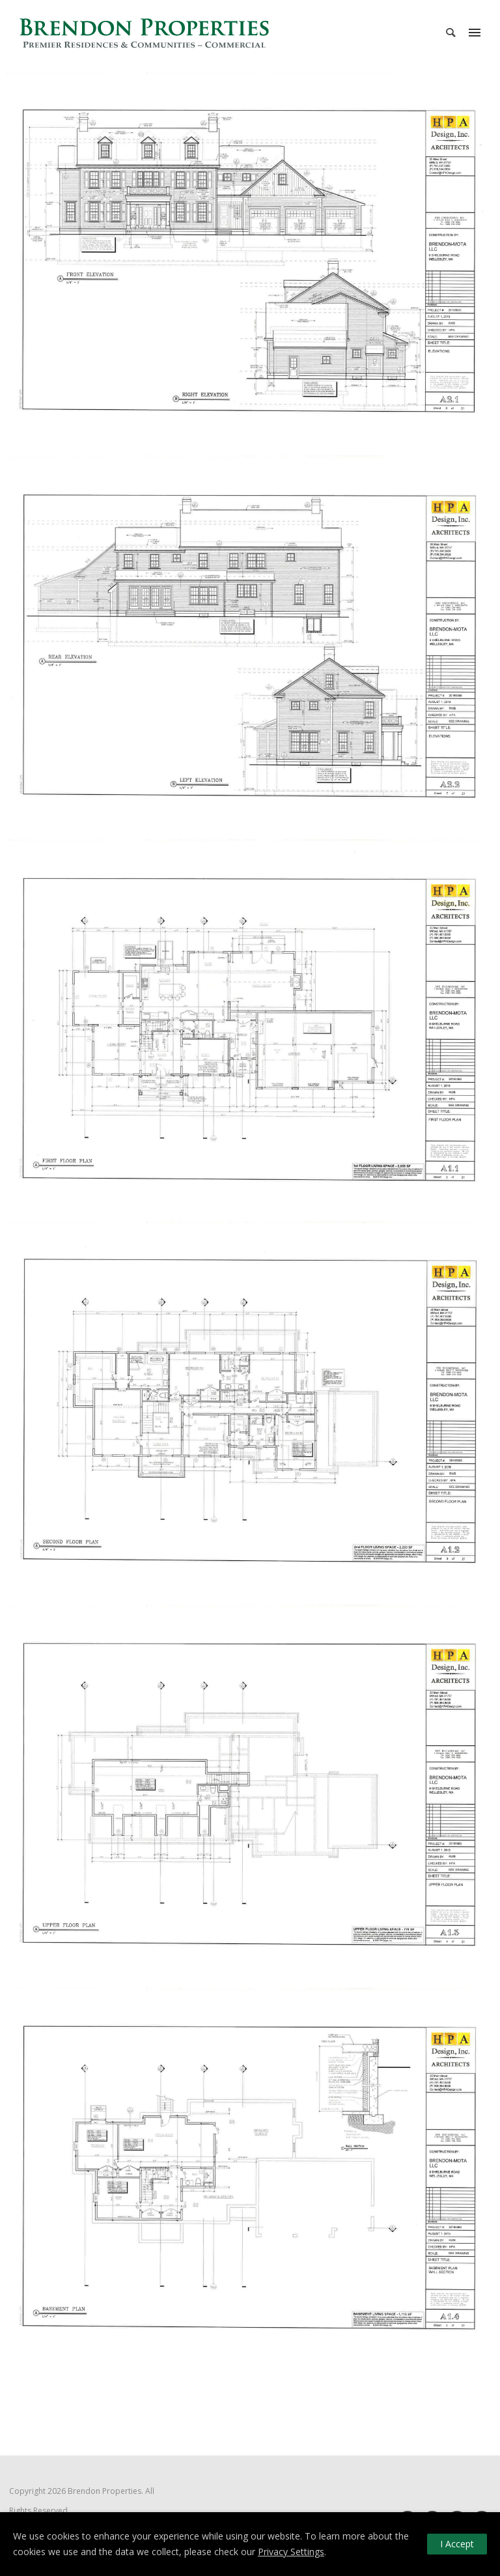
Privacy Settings (291, 2551)
